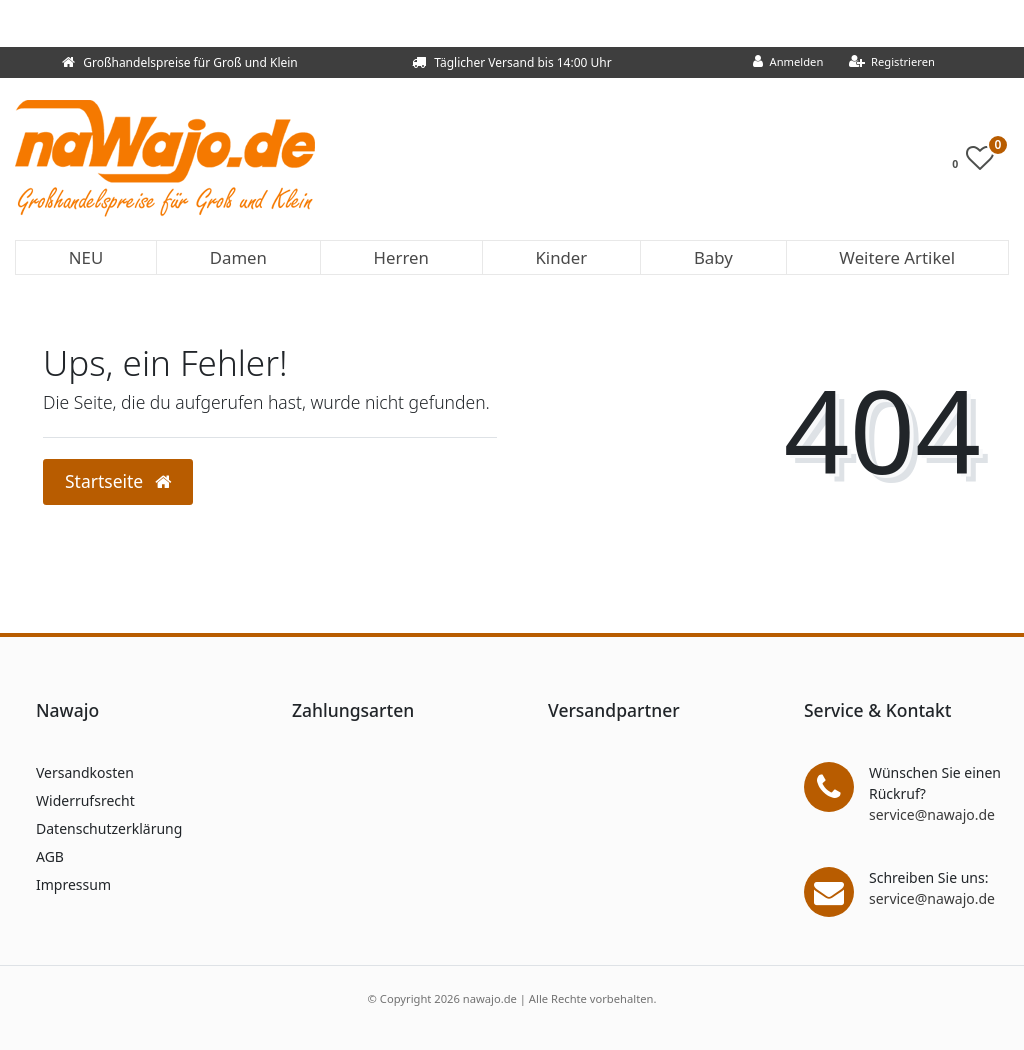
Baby (713, 257)
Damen (238, 257)
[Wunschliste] (978, 162)
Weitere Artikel (897, 257)
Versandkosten (85, 772)
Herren (401, 257)
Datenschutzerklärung (109, 828)
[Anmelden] (788, 62)
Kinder (561, 257)
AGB (50, 856)
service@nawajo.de (932, 814)
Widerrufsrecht (85, 800)
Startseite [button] (118, 481)
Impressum (73, 884)
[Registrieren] (891, 62)
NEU (86, 257)
